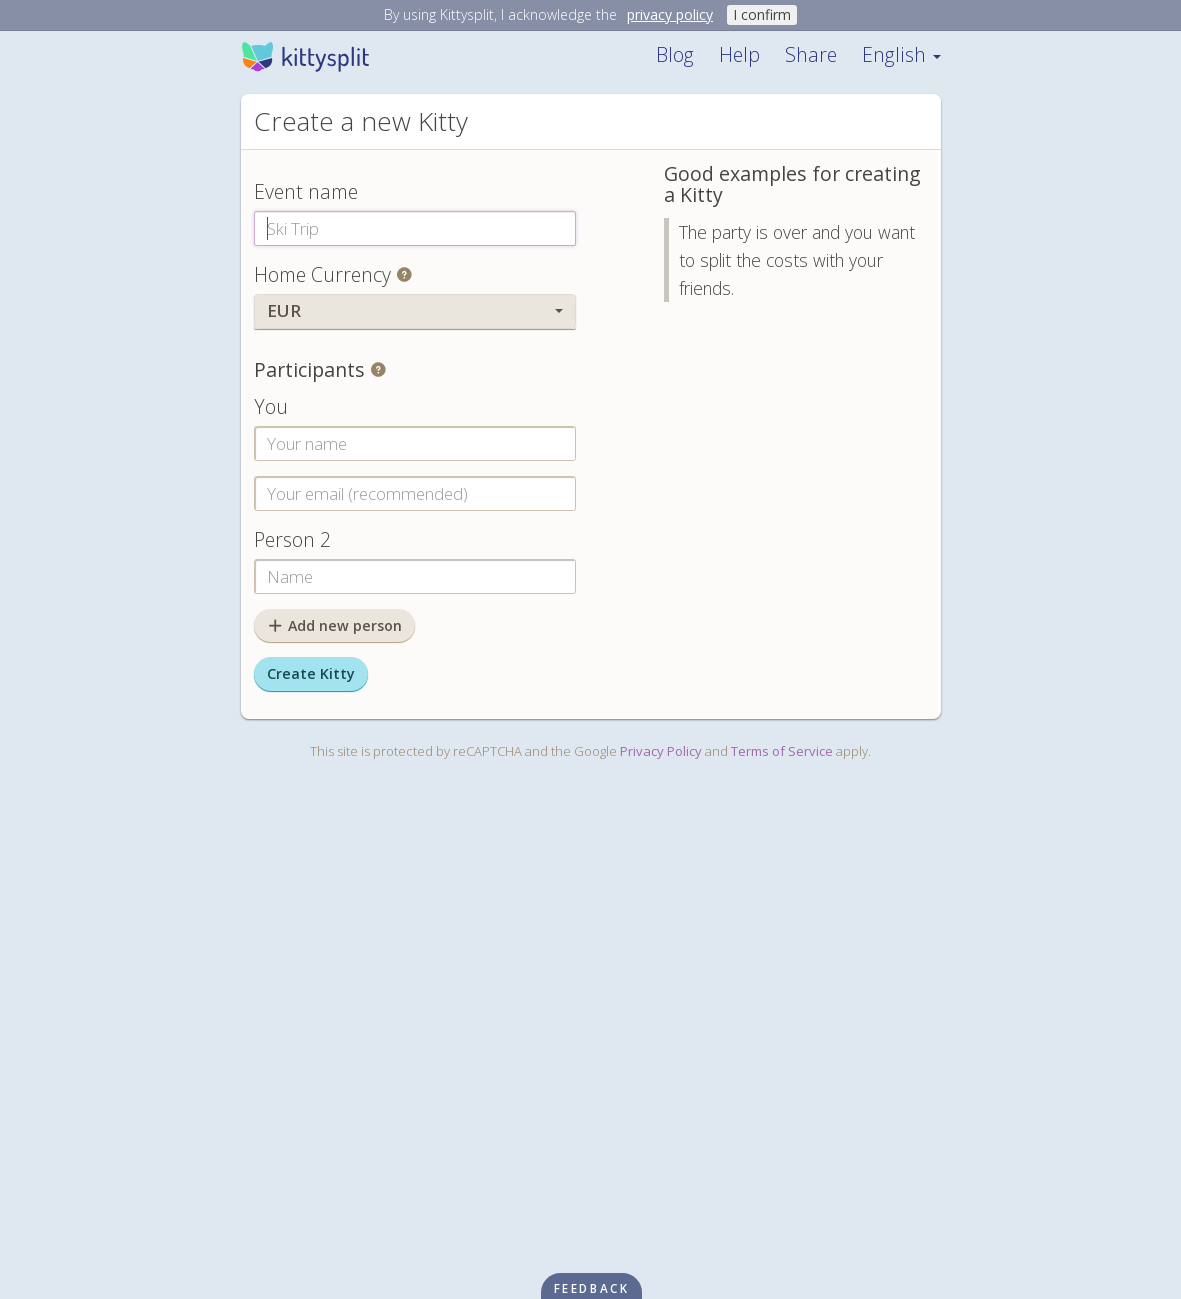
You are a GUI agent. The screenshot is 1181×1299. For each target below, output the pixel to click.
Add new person (335, 625)
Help (739, 54)
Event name (306, 191)
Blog (675, 54)
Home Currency (322, 274)
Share (811, 54)
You (271, 406)
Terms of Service (782, 751)
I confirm (762, 14)
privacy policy (670, 14)
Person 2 (292, 539)
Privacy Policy (661, 751)
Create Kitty (311, 673)
